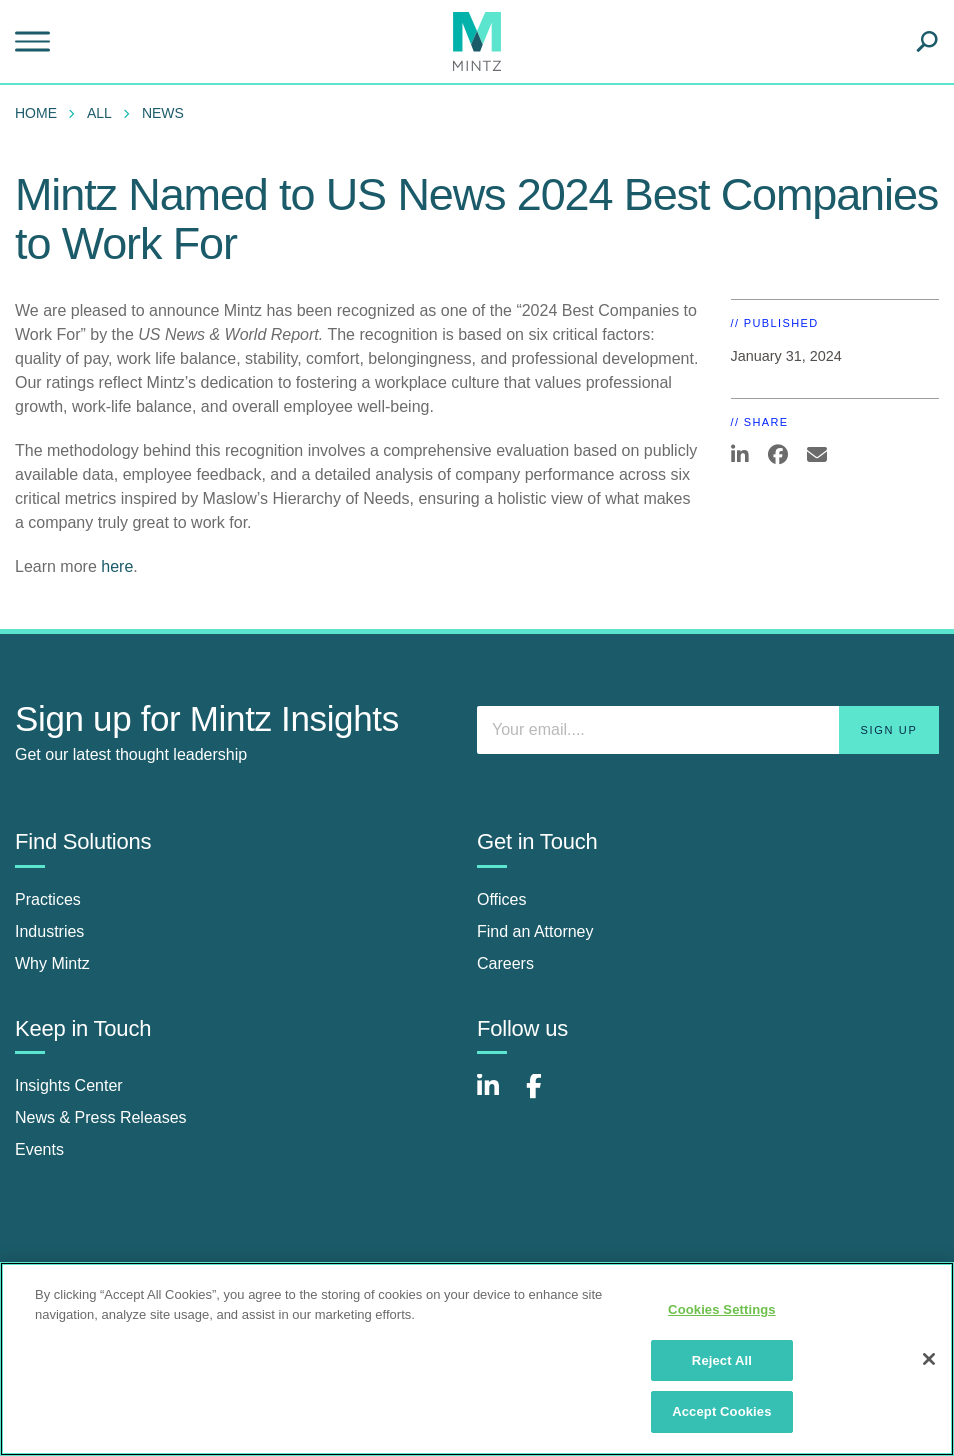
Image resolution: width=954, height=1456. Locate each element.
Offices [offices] (502, 899)
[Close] (929, 1359)
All (99, 113)
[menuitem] (41, 113)
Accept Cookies (721, 1411)
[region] (477, 1359)
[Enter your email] (708, 730)
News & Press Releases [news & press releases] (101, 1117)
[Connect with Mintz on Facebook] (546, 1096)
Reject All (722, 1360)
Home (36, 113)
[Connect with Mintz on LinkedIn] (497, 1096)
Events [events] (39, 1149)
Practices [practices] (48, 899)
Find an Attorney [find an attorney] (535, 931)
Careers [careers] (505, 963)
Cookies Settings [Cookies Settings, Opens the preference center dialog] (722, 1309)
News (163, 113)
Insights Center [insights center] (69, 1085)
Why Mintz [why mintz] (52, 963)
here (117, 566)
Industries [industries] (49, 931)
